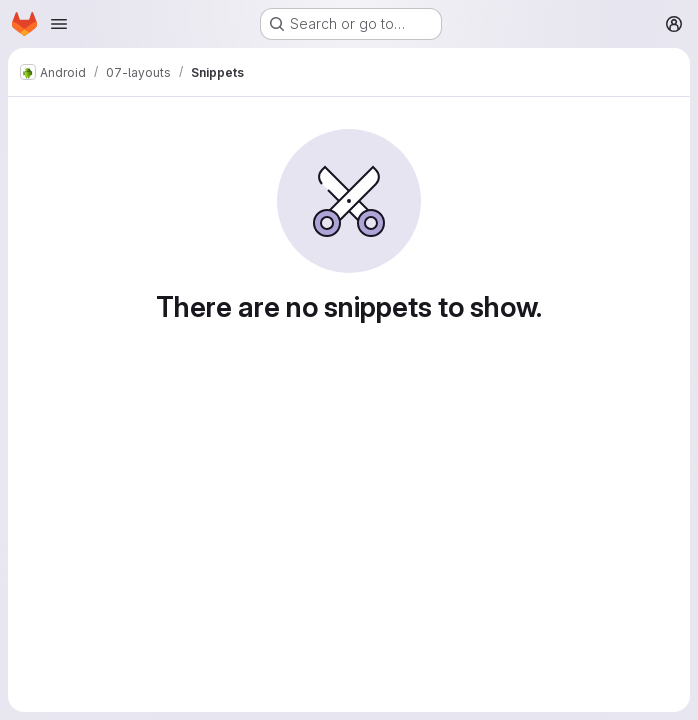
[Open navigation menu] (59, 24)
